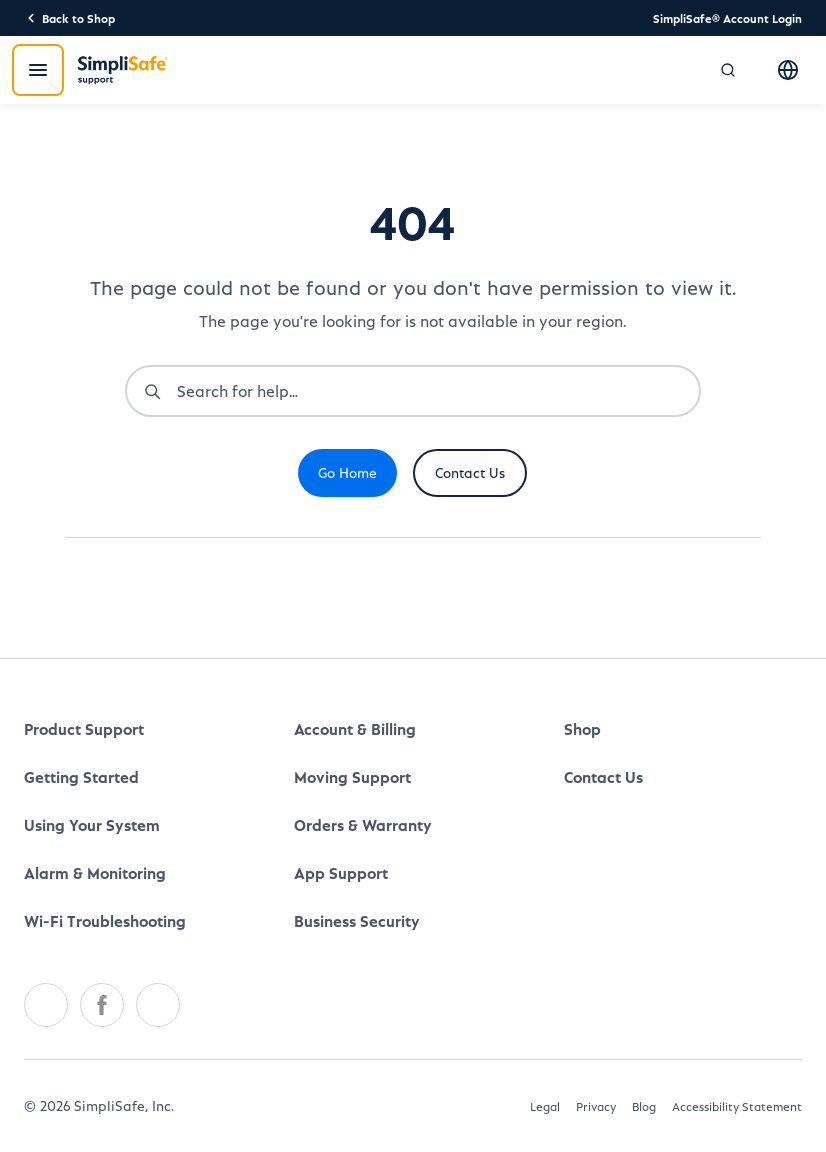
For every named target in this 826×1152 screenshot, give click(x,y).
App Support (341, 872)
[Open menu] (38, 70)
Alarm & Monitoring (95, 872)
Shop (582, 728)
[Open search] (728, 70)
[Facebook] (102, 1005)
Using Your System (92, 824)
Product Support (84, 728)
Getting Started (81, 776)
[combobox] (438, 391)
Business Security (357, 920)
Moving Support (352, 776)
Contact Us (470, 472)
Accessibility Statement (737, 1106)
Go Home (347, 472)
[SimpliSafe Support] (122, 70)
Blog (644, 1106)
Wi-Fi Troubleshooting (105, 920)
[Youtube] (158, 1005)
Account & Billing (355, 728)
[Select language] (788, 70)
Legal (545, 1106)
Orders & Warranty (363, 824)
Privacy (596, 1106)
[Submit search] (152, 391)
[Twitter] (46, 1005)
